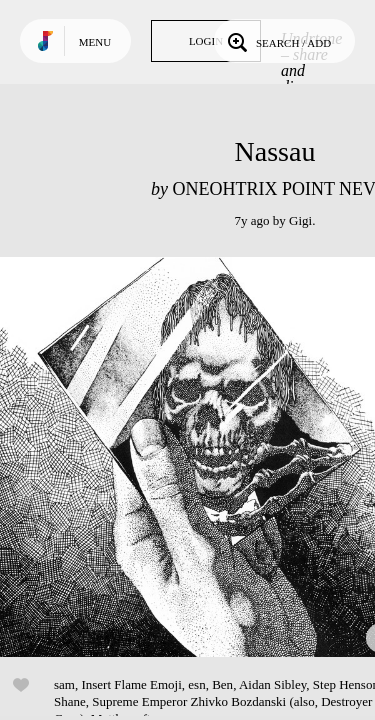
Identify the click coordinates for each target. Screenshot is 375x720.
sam (64, 684)
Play (200, 457)
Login (206, 41)
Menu (95, 42)
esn (196, 684)
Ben (222, 684)
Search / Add (277, 41)
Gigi (300, 220)
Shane (70, 701)
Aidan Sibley (272, 684)
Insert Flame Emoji (131, 684)
